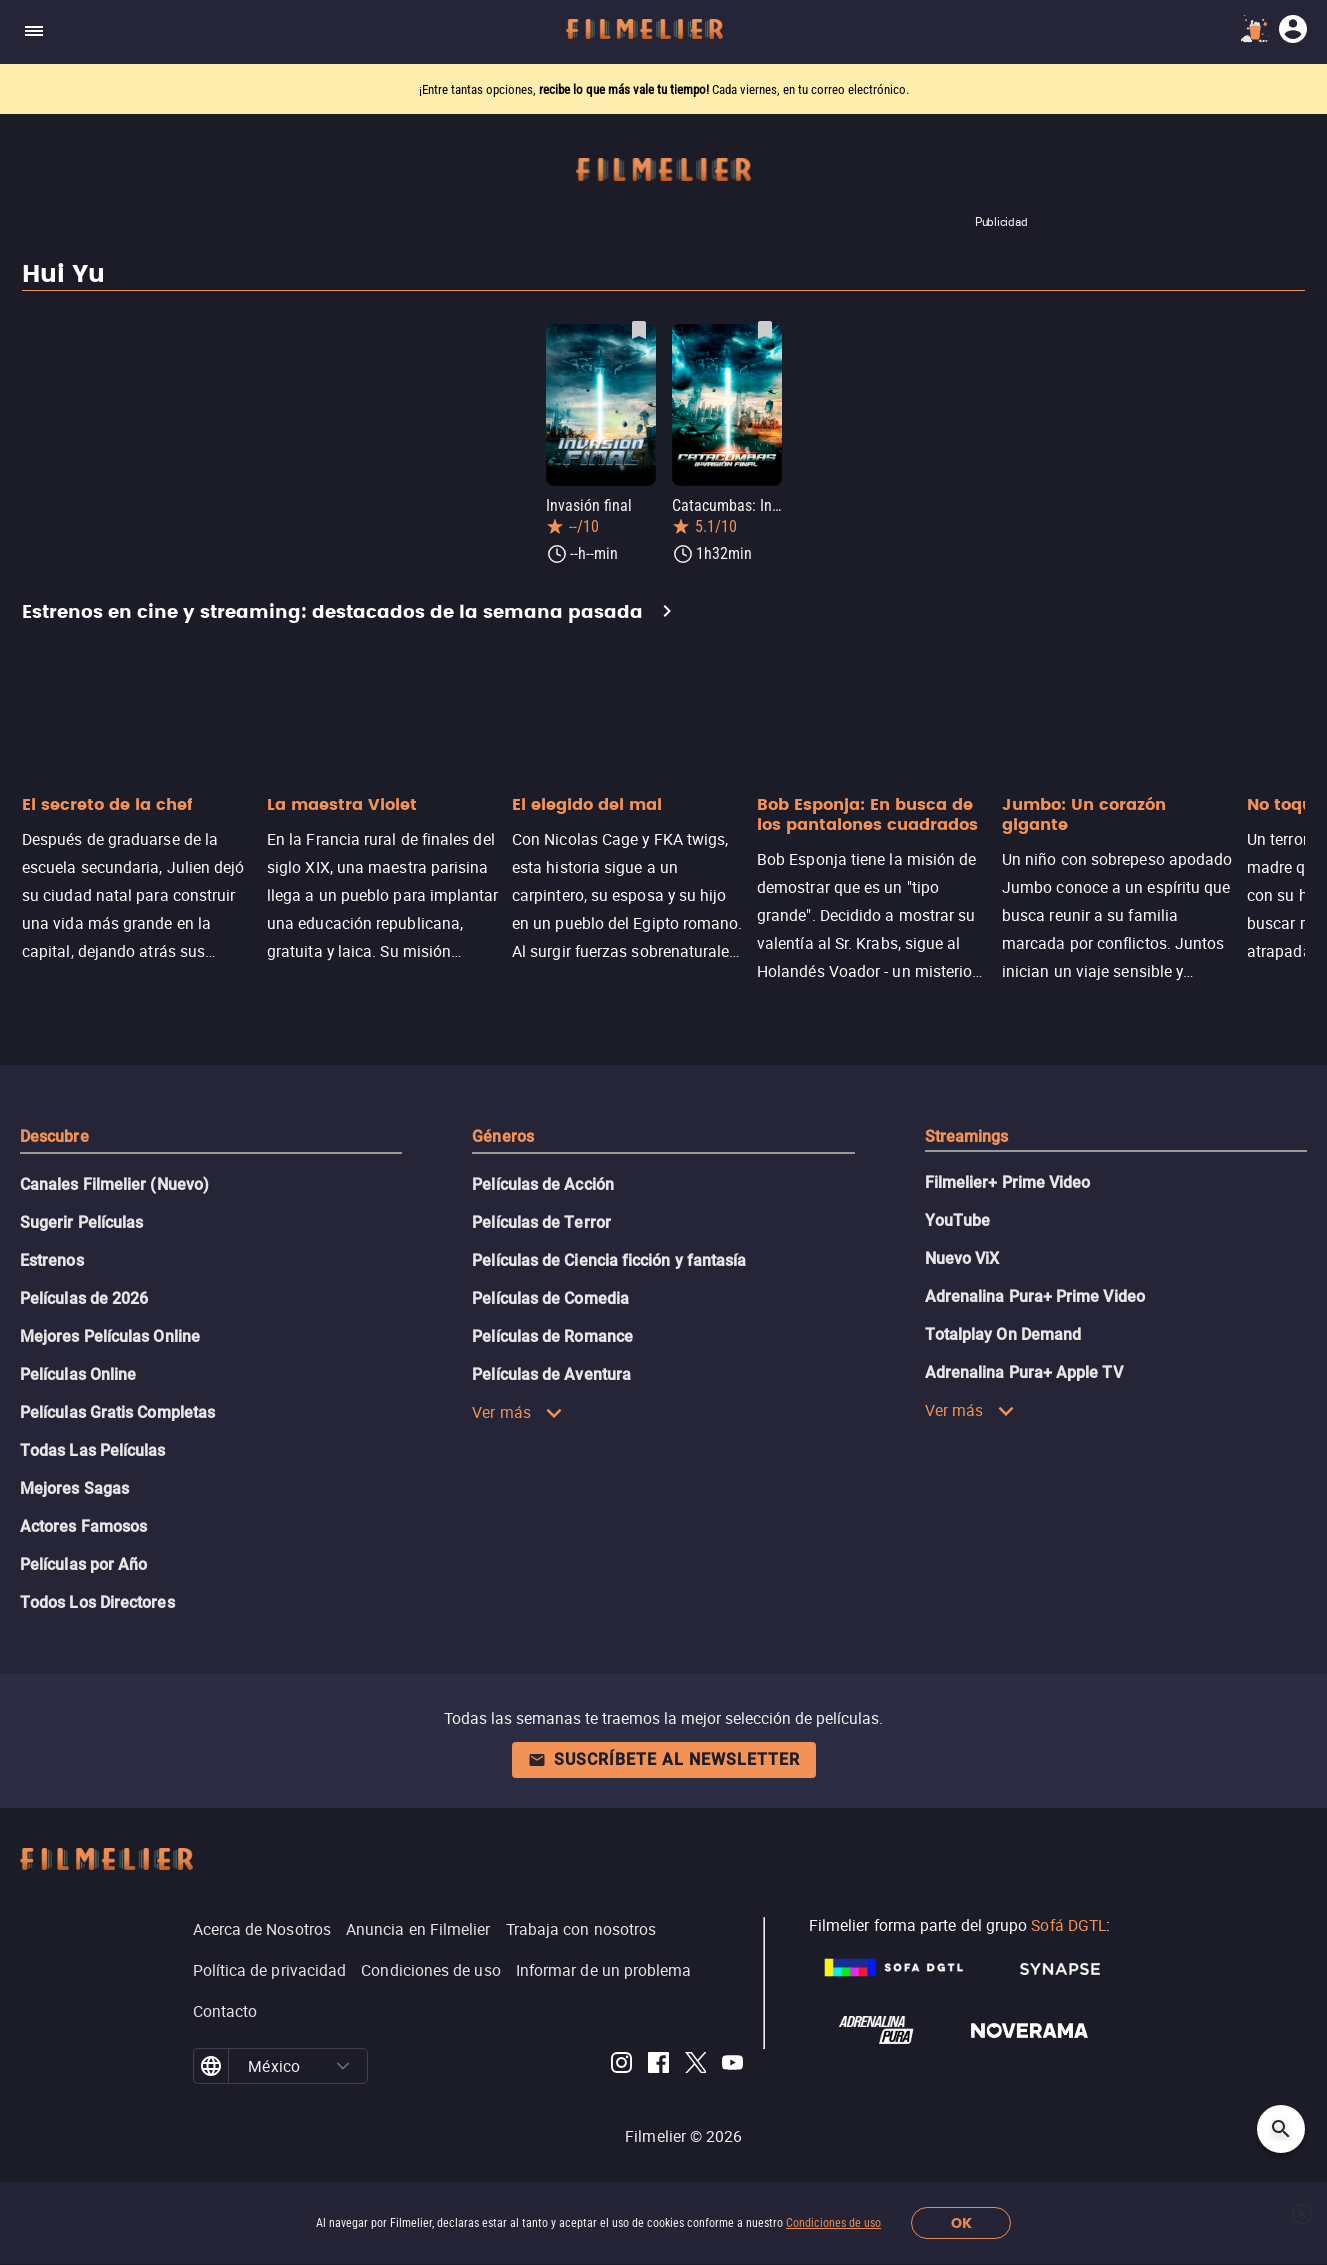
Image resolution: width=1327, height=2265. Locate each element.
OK (961, 2223)
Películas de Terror (541, 1222)
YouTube (958, 1220)
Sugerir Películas (81, 1222)
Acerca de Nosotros (262, 1929)
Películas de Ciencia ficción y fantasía (609, 1260)
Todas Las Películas (93, 1450)
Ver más (517, 1412)
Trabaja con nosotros (581, 1929)
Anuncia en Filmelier (418, 1929)
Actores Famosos (83, 1526)
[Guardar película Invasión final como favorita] (639, 330)
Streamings (967, 1136)
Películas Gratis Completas (117, 1412)
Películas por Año (83, 1564)
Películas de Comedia (550, 1298)
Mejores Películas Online (110, 1336)
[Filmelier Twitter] (695, 2066)
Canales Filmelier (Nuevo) (114, 1184)
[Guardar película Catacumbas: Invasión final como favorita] (765, 330)
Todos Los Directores (97, 1602)
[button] (343, 2066)
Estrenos (52, 1260)
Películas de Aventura (551, 1374)
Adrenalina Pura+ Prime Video (1035, 1296)
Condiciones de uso (833, 2223)
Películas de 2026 (84, 1298)
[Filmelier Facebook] (658, 2066)
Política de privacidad (270, 1970)
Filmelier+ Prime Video (1008, 1182)
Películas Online (78, 1374)
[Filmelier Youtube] (732, 2066)
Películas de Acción (543, 1184)
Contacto (225, 2011)
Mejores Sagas (74, 1488)
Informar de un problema (604, 1970)
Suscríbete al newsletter (664, 1759)
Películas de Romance (552, 1336)
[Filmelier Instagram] (621, 2066)
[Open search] (1281, 2129)
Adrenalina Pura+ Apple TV (1024, 1372)
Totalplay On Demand (1003, 1334)
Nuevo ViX (962, 1258)
